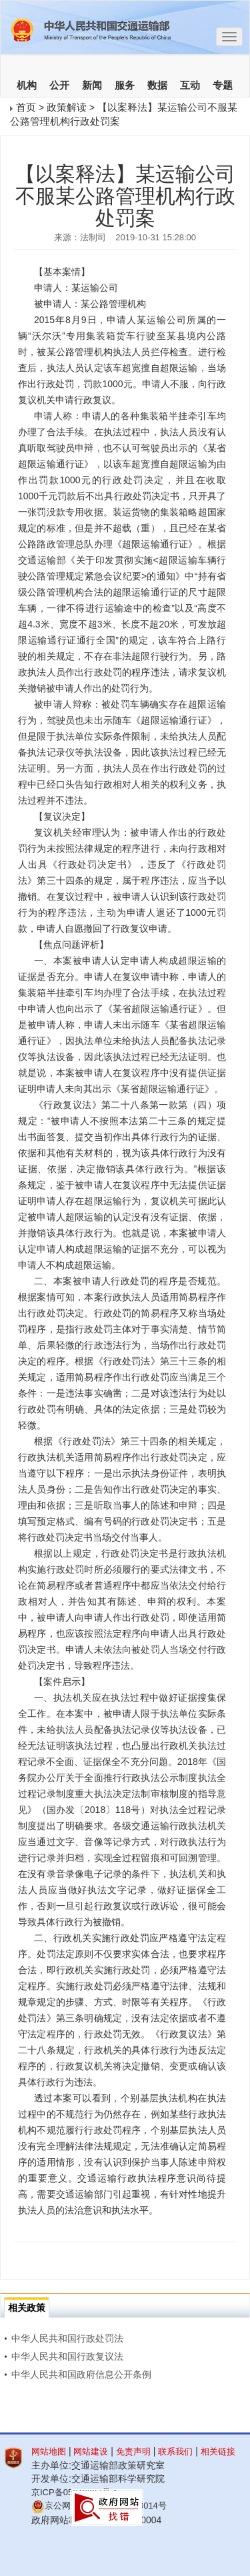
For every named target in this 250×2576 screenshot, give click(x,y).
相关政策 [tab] (26, 2307)
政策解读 (67, 107)
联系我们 (175, 2451)
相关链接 (218, 2451)
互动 (190, 85)
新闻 (92, 85)
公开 (59, 85)
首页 (26, 107)
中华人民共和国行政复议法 (63, 2356)
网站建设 (90, 2451)
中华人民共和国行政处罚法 (63, 2338)
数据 (157, 85)
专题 (223, 85)
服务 (125, 85)
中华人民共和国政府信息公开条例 (77, 2374)
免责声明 (133, 2451)
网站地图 (48, 2451)
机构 (27, 85)
